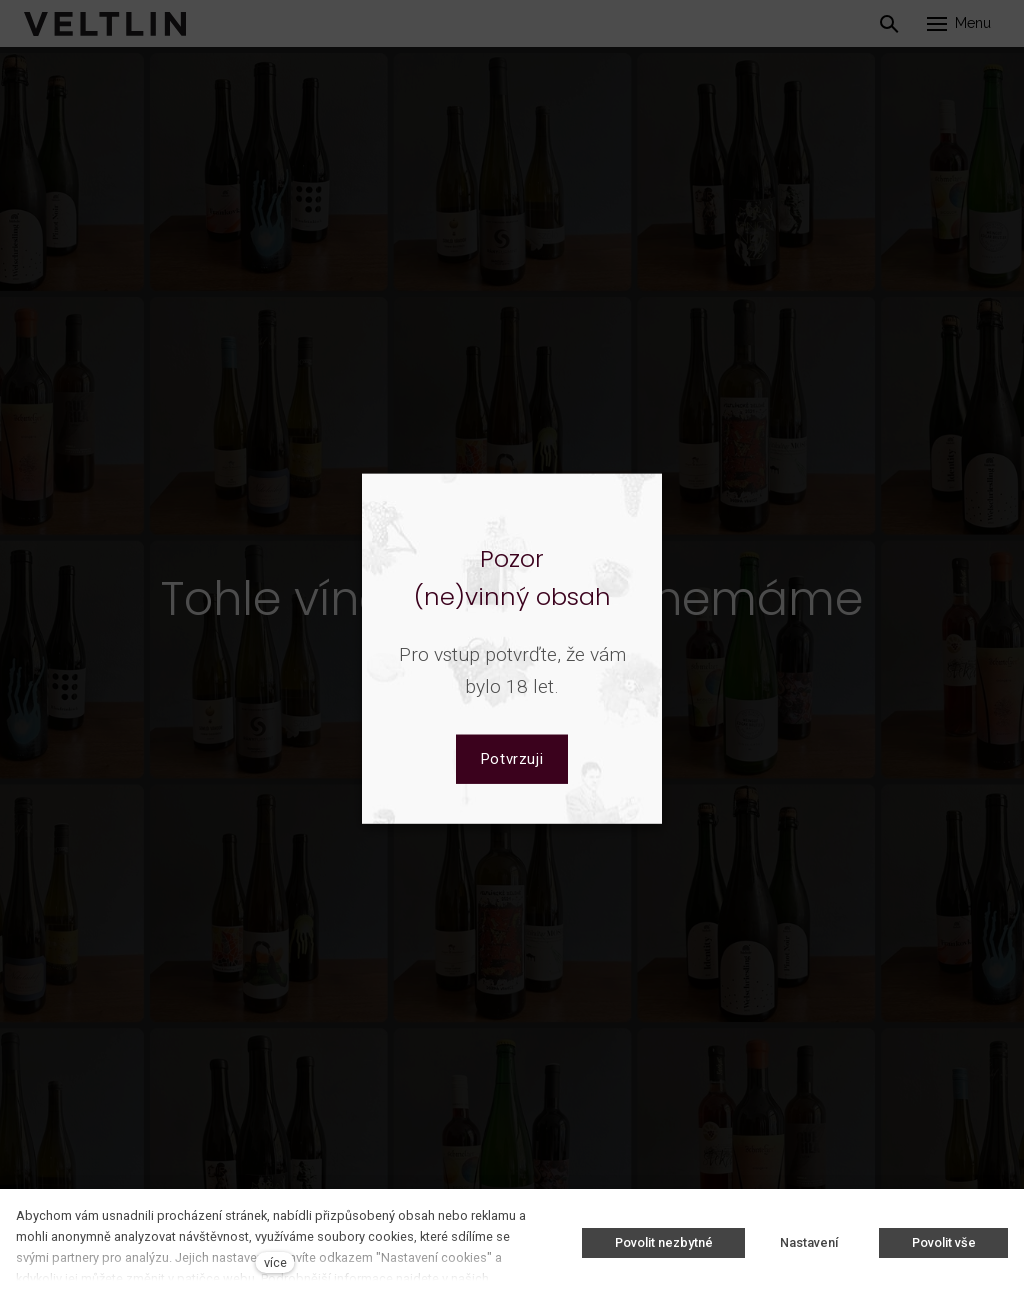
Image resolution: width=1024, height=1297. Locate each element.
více (275, 1262)
